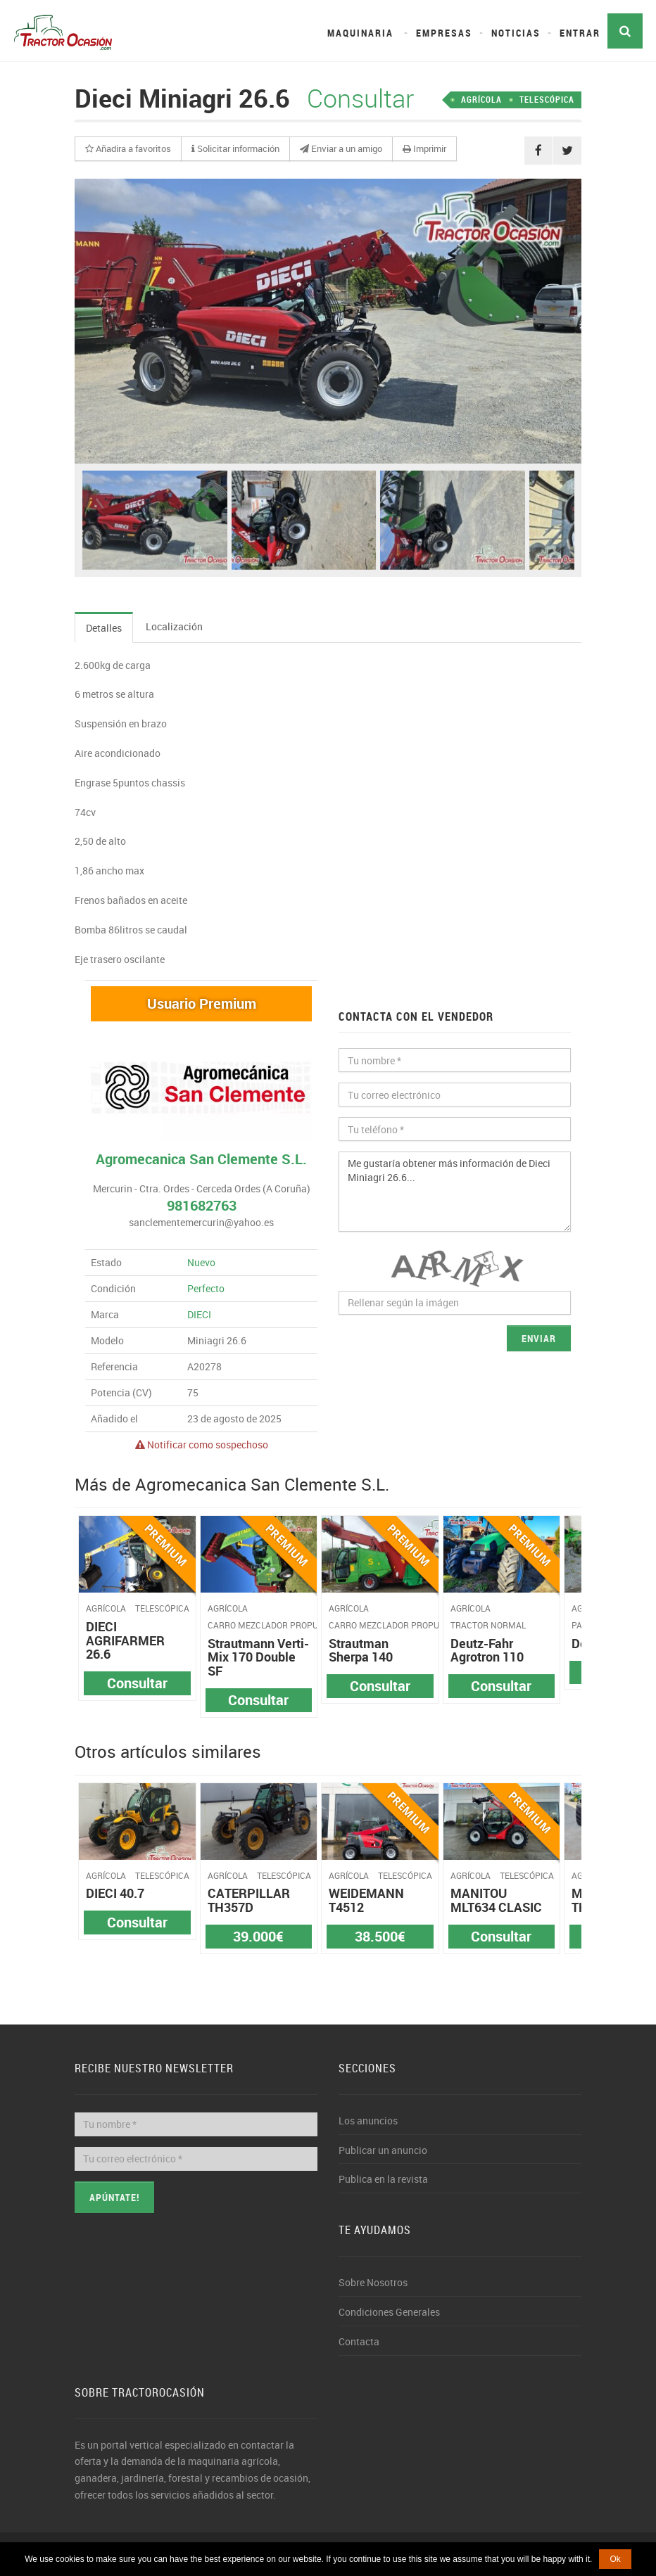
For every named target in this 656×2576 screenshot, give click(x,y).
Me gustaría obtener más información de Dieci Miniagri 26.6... (455, 1192)
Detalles (104, 628)
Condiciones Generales (389, 2312)
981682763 (201, 1205)
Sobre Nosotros (373, 2282)
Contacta (359, 2341)
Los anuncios (368, 2120)
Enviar (539, 1338)
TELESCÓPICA (546, 99)
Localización (174, 626)
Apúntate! (114, 2197)
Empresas (444, 32)
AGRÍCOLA (481, 99)
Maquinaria (360, 32)
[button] (128, 149)
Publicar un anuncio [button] (383, 2150)
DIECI (199, 1314)
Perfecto (206, 1288)
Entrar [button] (580, 32)
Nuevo (201, 1262)
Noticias (516, 32)
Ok (615, 2559)
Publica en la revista (383, 2179)
